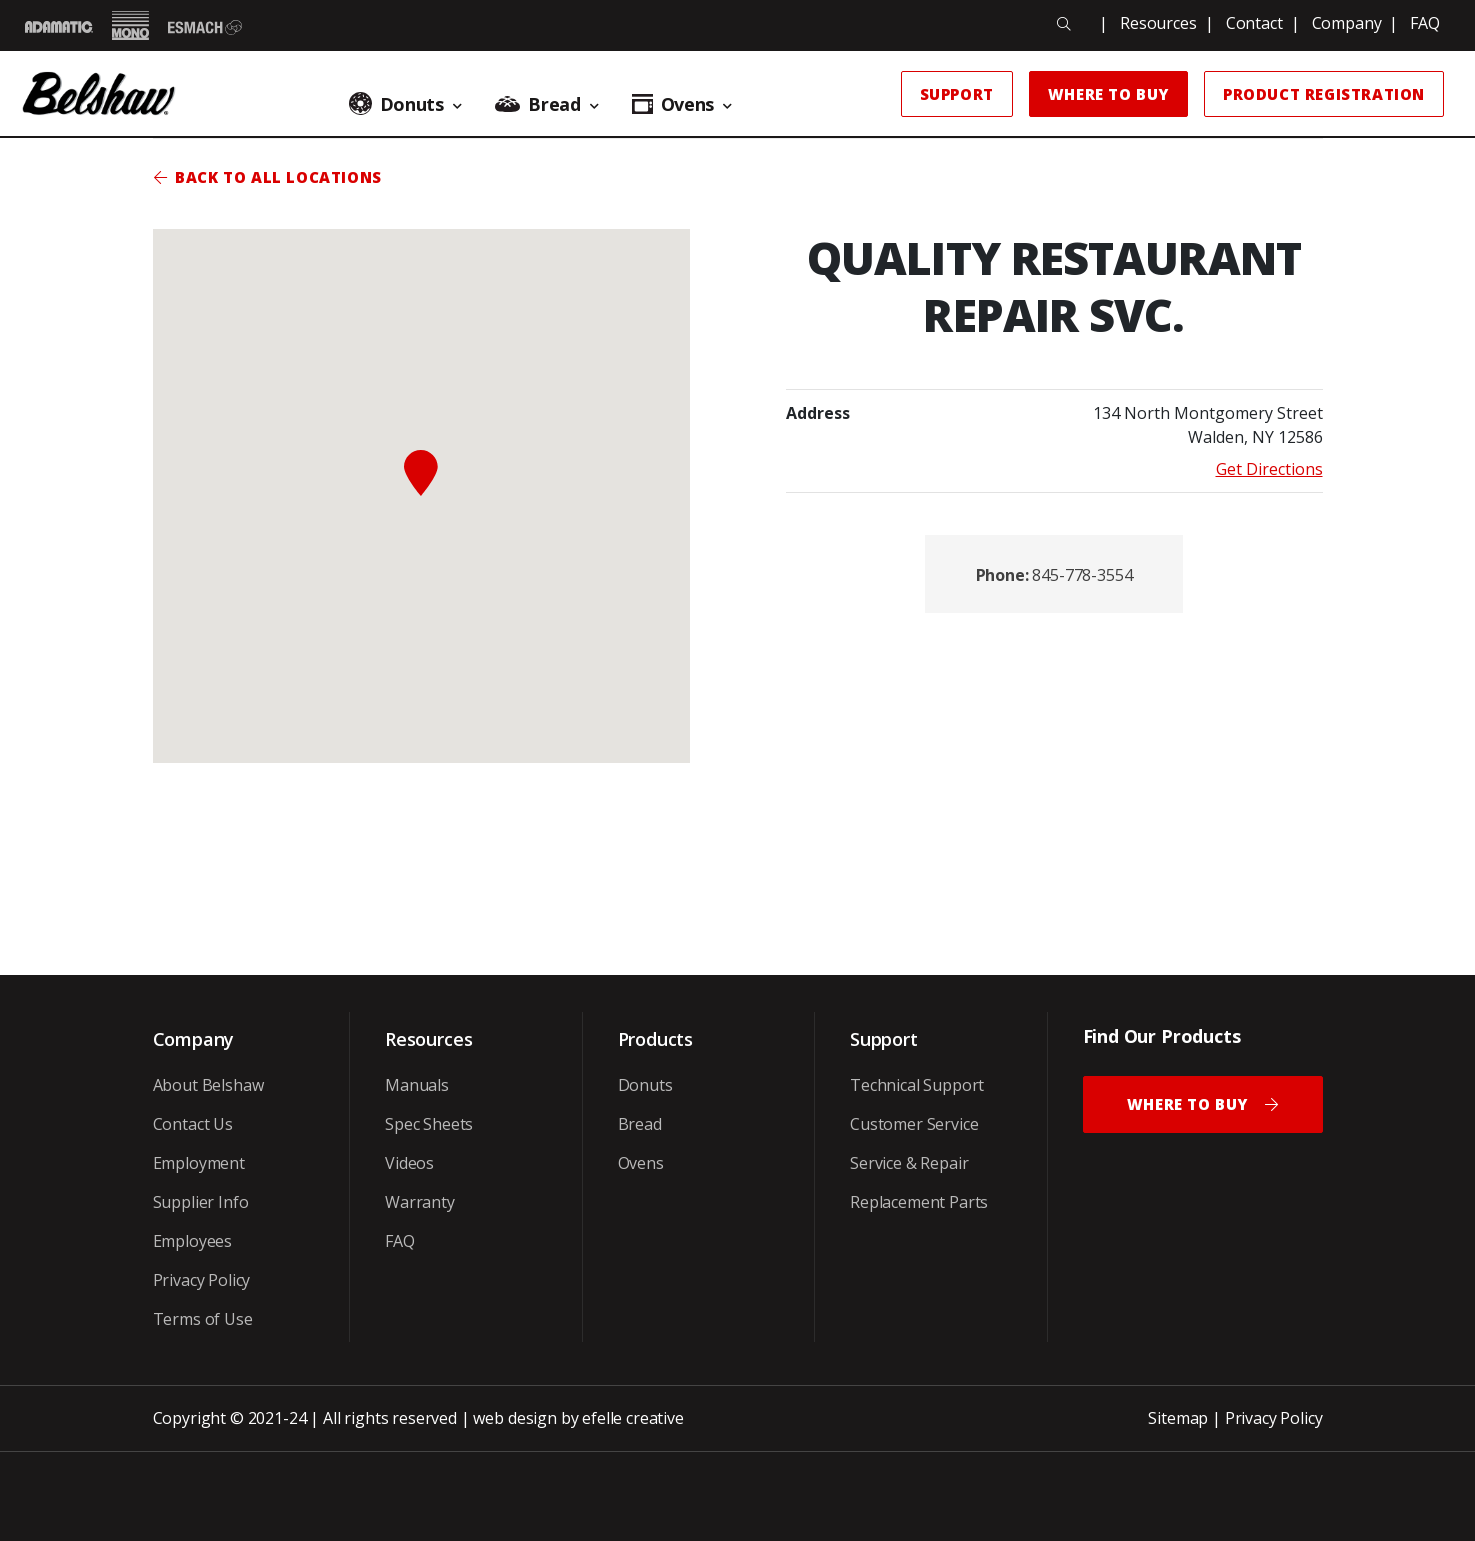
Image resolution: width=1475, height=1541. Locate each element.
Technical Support (917, 1085)
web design (514, 1418)
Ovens (641, 1163)
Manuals (417, 1085)
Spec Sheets (429, 1124)
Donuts (645, 1085)
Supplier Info (201, 1202)
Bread (640, 1124)
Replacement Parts (919, 1202)
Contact (1254, 23)
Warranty (420, 1202)
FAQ (1425, 23)
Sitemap (1178, 1418)
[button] (421, 473)
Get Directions (1269, 469)
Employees (193, 1241)
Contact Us (193, 1124)
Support (957, 94)
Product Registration (1324, 94)
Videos (409, 1163)
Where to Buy (1108, 94)
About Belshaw (208, 1085)
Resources (1158, 23)
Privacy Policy (202, 1280)
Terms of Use (203, 1319)
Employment (199, 1163)
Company (1347, 23)
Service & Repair (909, 1163)
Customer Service (914, 1124)
